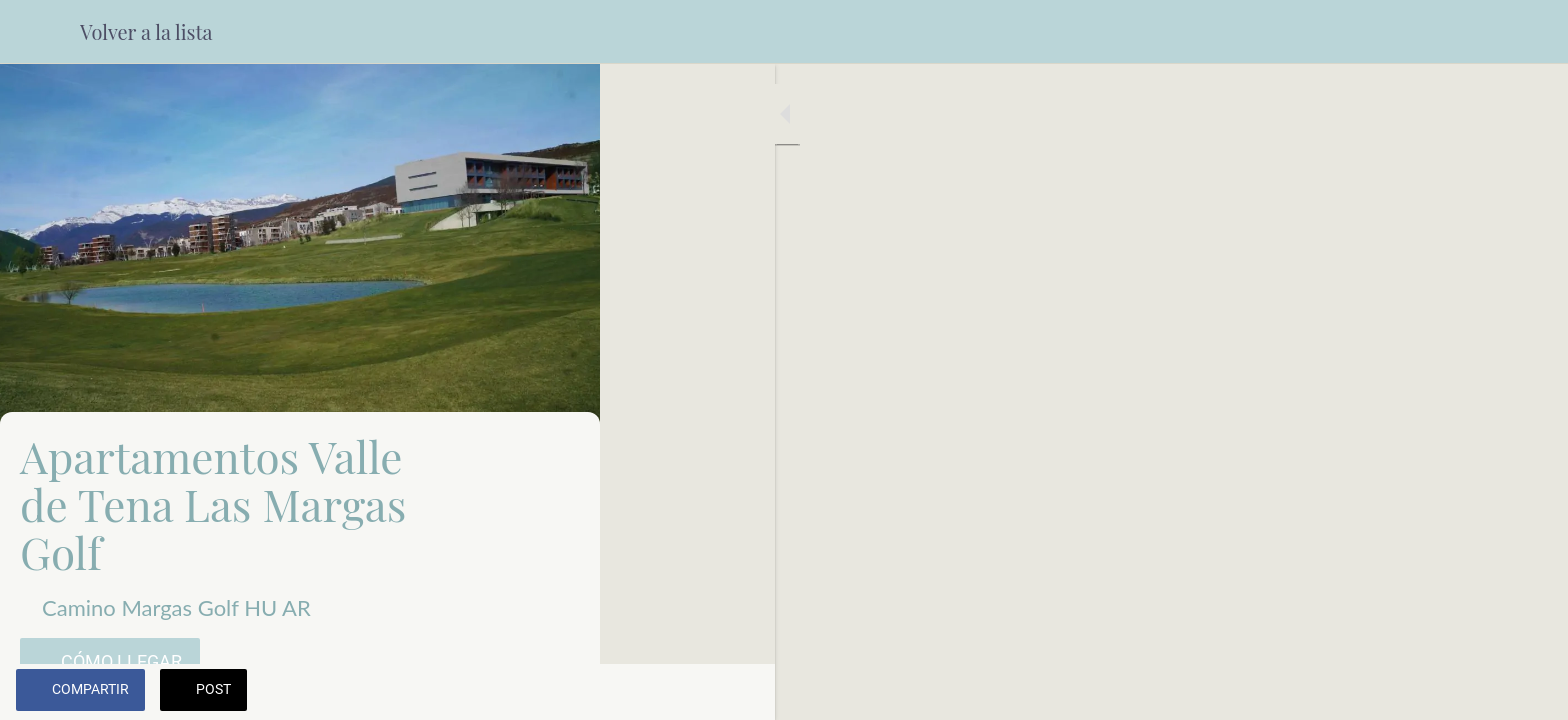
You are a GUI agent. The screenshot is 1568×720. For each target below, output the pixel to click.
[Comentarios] (560, 692)
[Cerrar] (40, 32)
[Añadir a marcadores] (512, 692)
